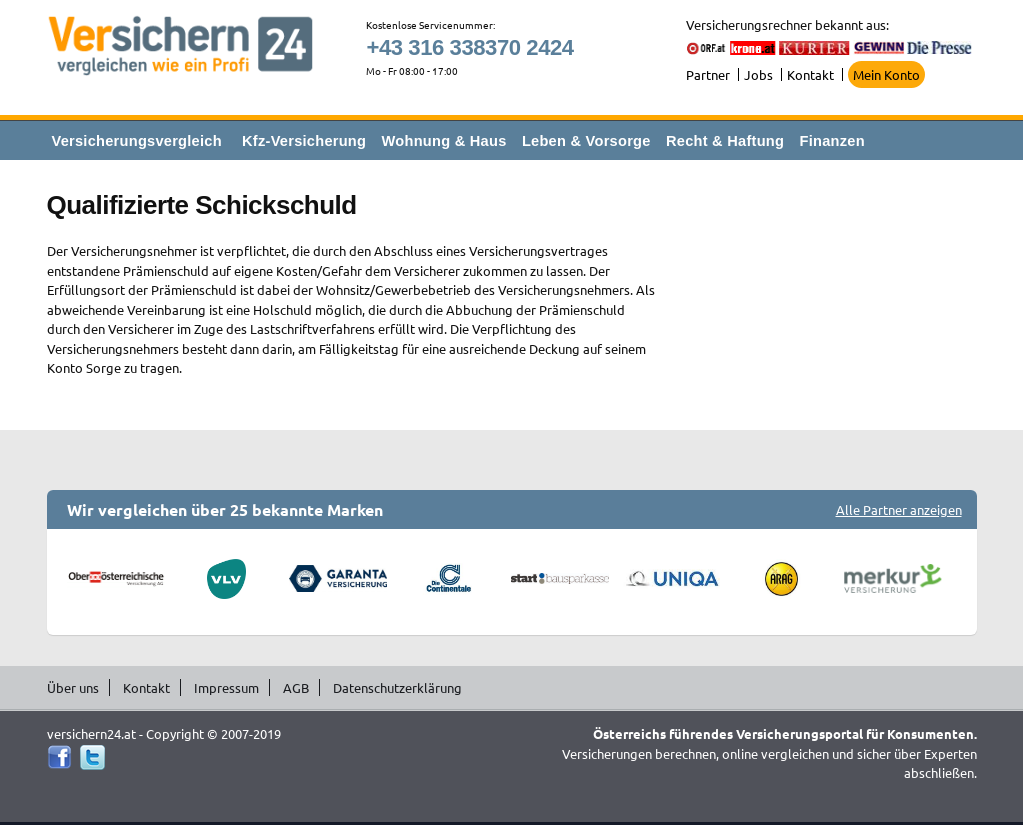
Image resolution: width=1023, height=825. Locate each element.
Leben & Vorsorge (586, 141)
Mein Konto (886, 74)
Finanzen (832, 141)
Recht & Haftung (725, 141)
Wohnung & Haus (444, 141)
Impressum (226, 687)
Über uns (73, 687)
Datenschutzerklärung (397, 687)
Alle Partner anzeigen (899, 509)
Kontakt (810, 74)
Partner (708, 74)
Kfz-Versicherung (304, 141)
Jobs (758, 74)
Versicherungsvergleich (137, 141)
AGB (296, 687)
